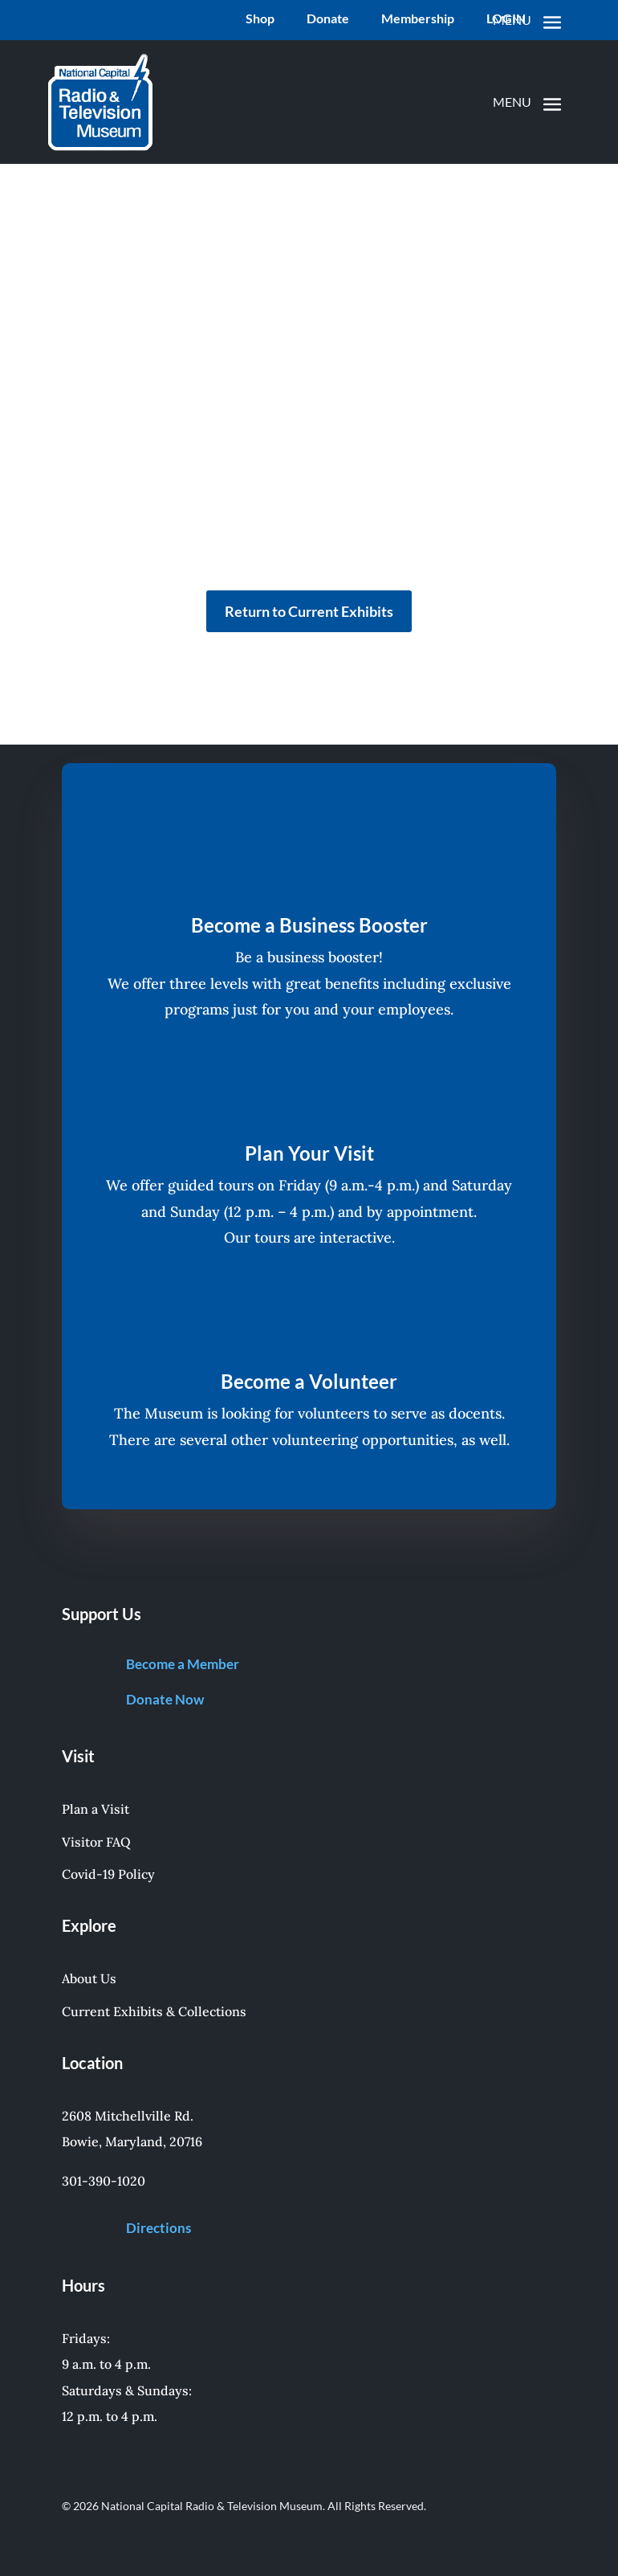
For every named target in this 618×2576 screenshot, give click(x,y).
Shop (260, 19)
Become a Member (182, 1663)
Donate (328, 19)
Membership (417, 19)
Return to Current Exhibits (309, 611)
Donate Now (165, 1699)
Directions (158, 2227)
